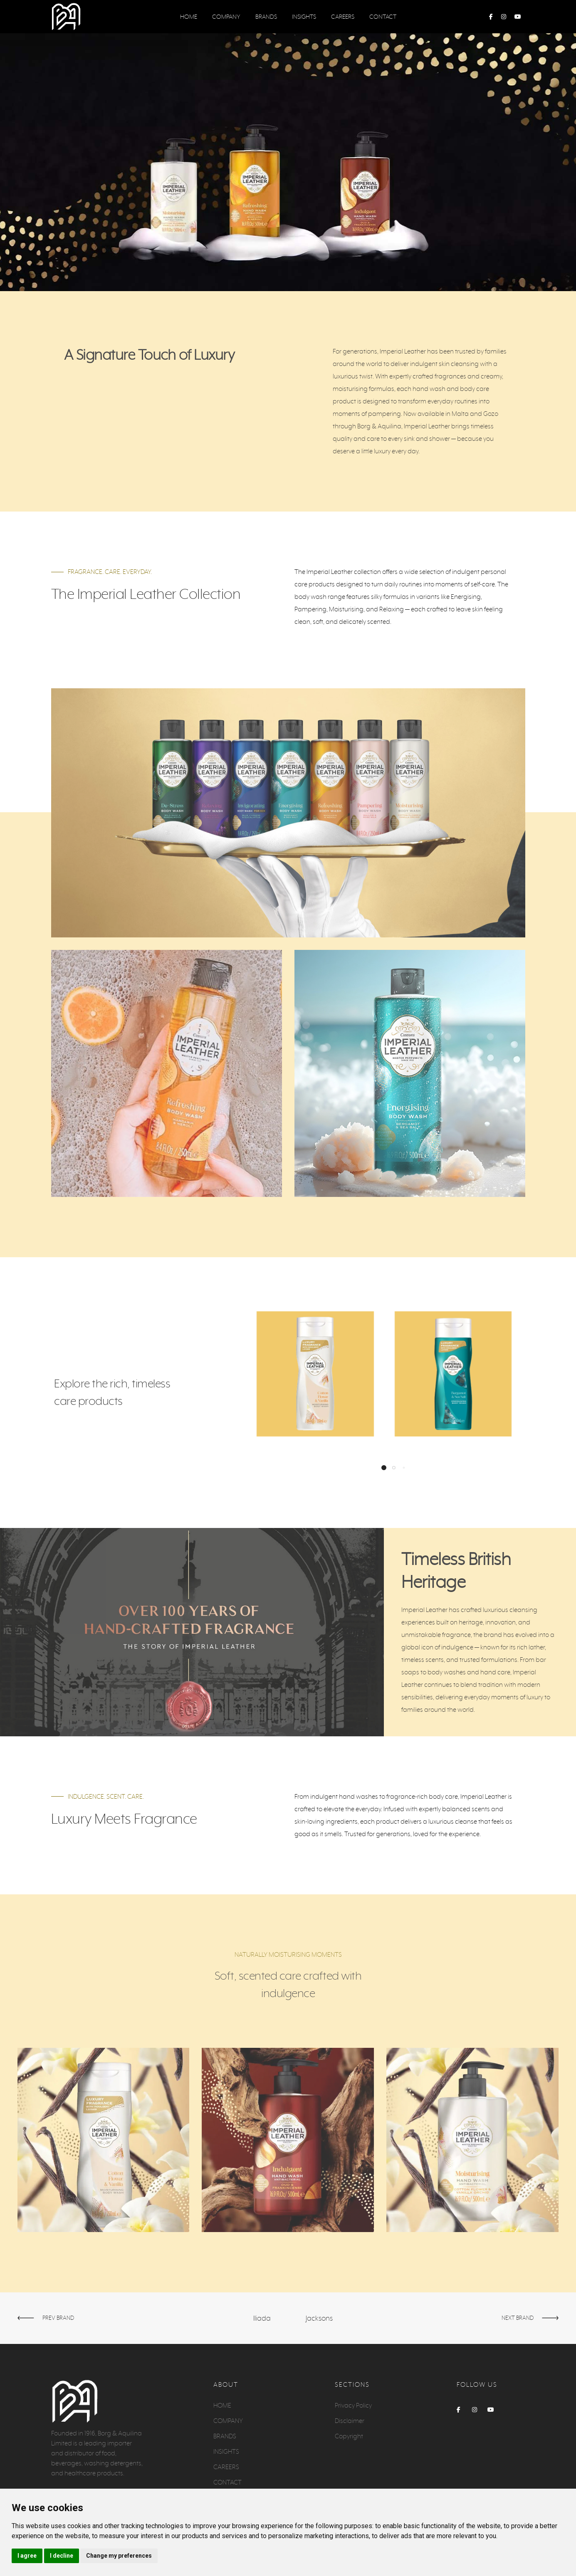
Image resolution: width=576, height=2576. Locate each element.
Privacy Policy (353, 2405)
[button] (383, 1467)
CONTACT (382, 16)
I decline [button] (61, 2555)
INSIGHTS (304, 16)
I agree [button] (27, 2555)
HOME (188, 16)
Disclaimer (349, 2421)
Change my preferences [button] (119, 2555)
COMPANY (226, 16)
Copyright (349, 2436)
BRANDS (266, 16)
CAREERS (342, 16)
